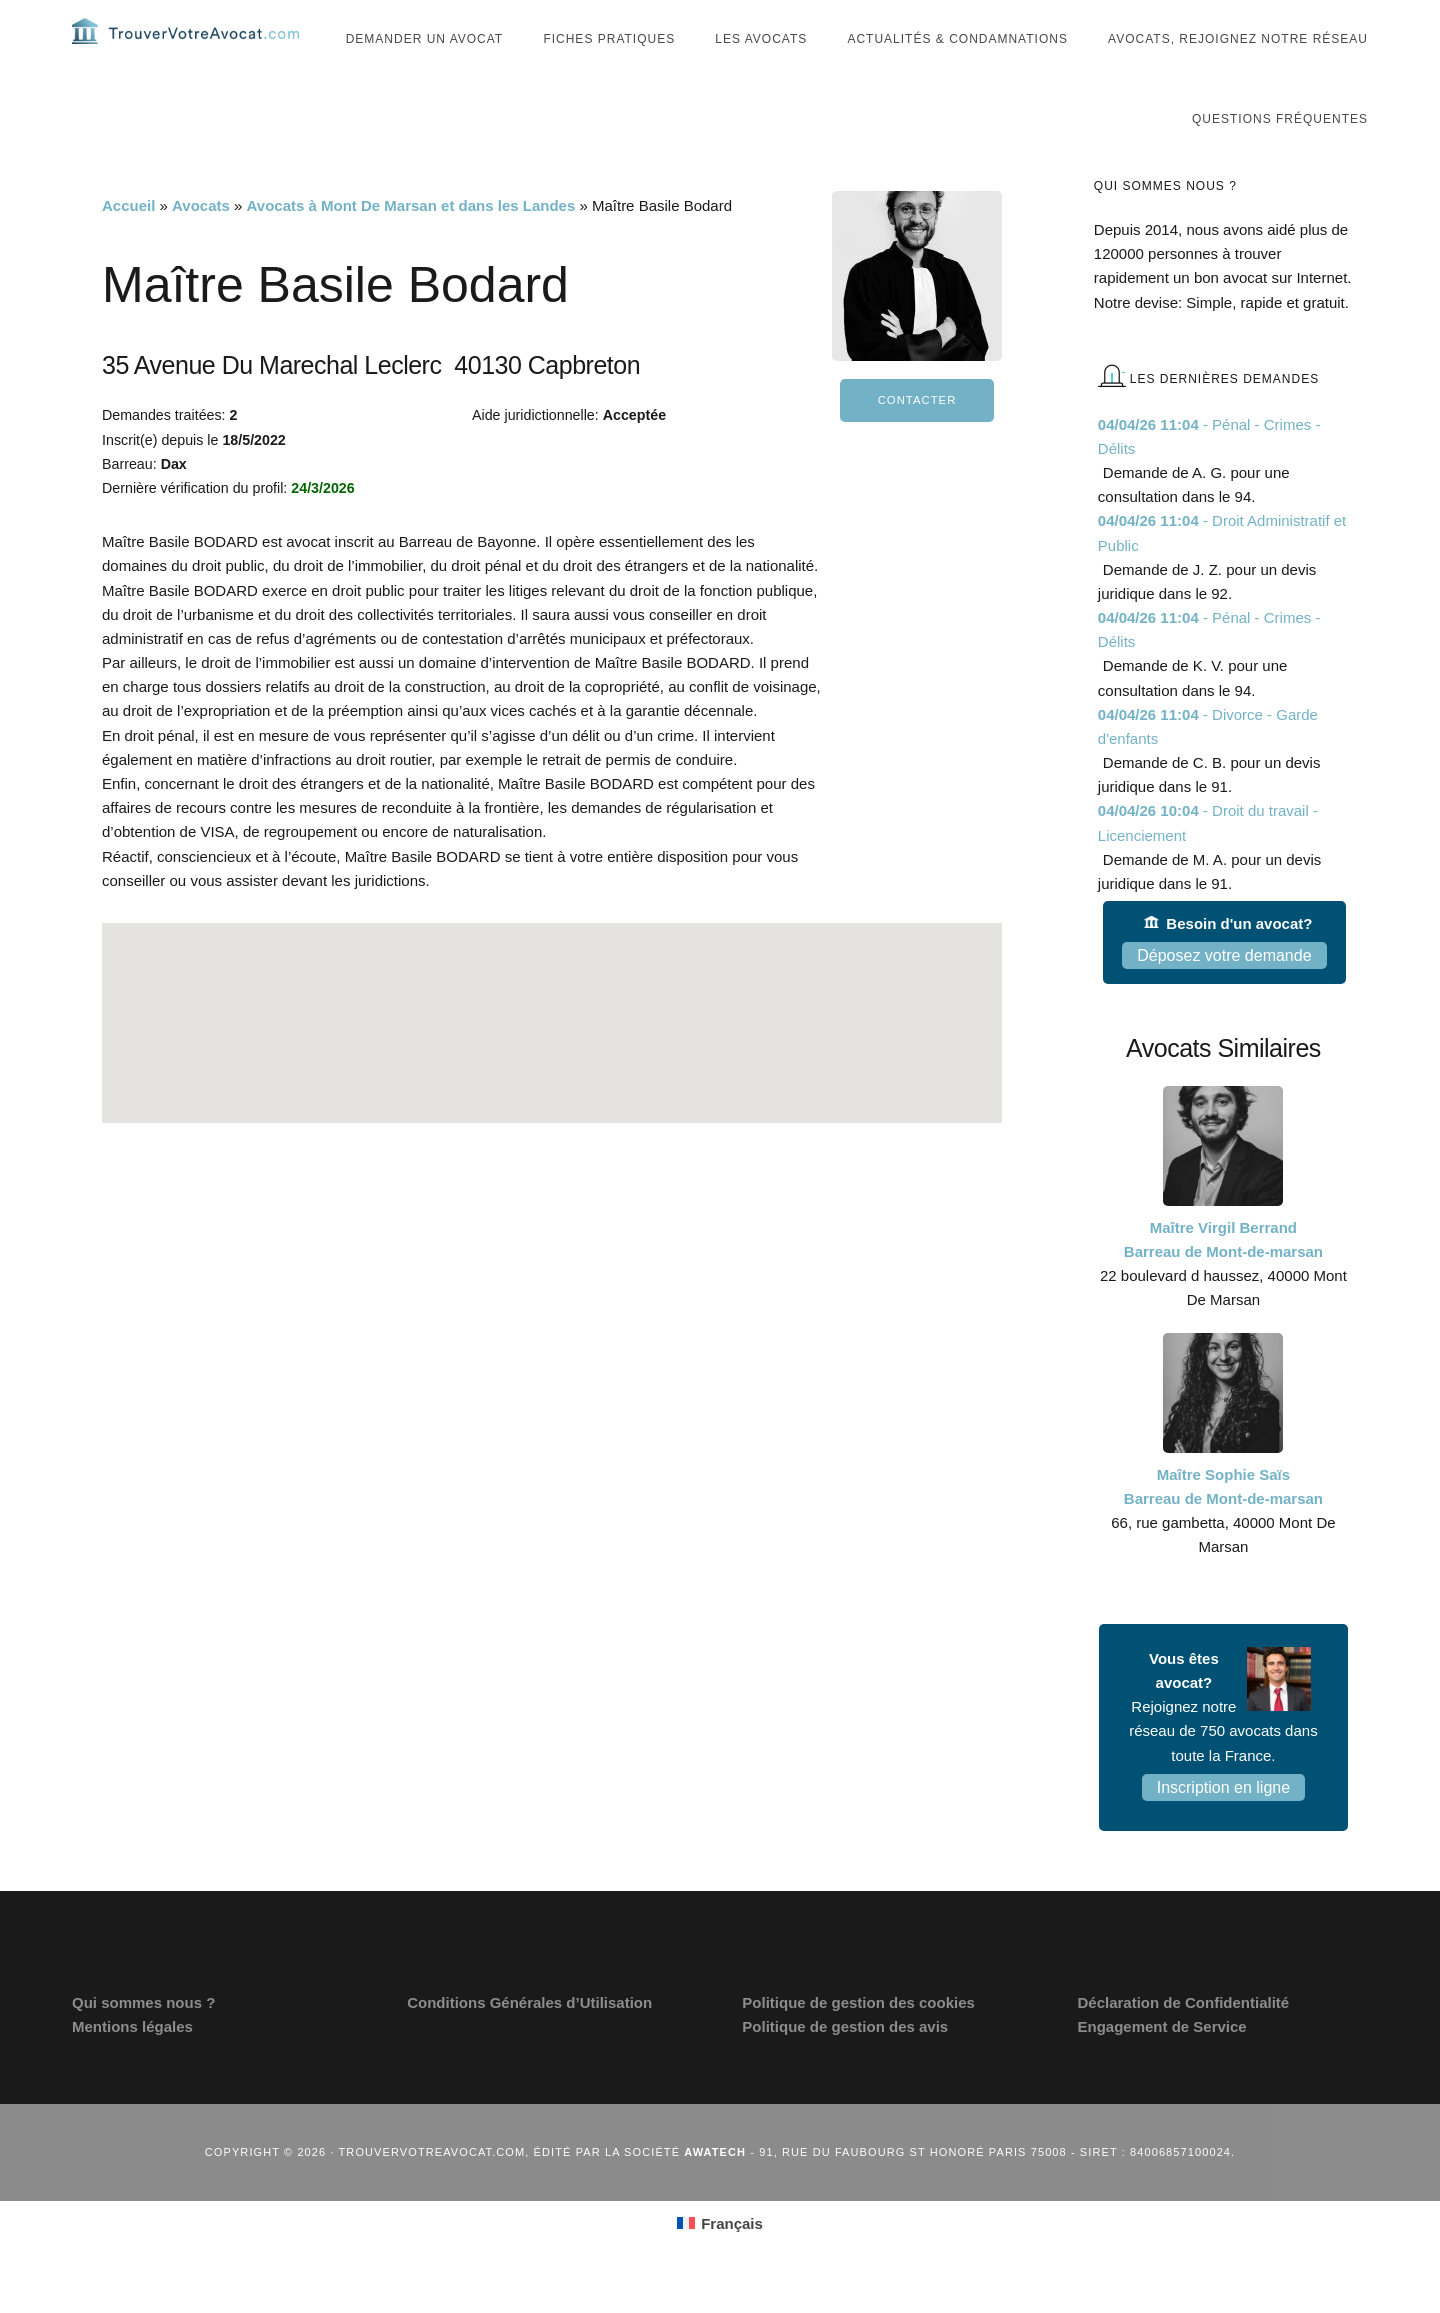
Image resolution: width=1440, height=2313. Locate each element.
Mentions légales (132, 2064)
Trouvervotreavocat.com (192, 50)
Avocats (201, 243)
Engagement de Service (1161, 2064)
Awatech (715, 2189)
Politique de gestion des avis (845, 2064)
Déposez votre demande (1224, 993)
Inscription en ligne (1223, 1825)
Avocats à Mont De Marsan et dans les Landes (411, 243)
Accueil (128, 243)
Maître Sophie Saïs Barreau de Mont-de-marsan (1223, 1523)
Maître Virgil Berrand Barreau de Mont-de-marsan (1223, 1277)
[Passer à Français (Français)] (720, 2261)
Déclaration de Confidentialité (1183, 2040)
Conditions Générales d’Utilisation (529, 2040)
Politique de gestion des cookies (858, 2040)
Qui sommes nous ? (143, 2040)
